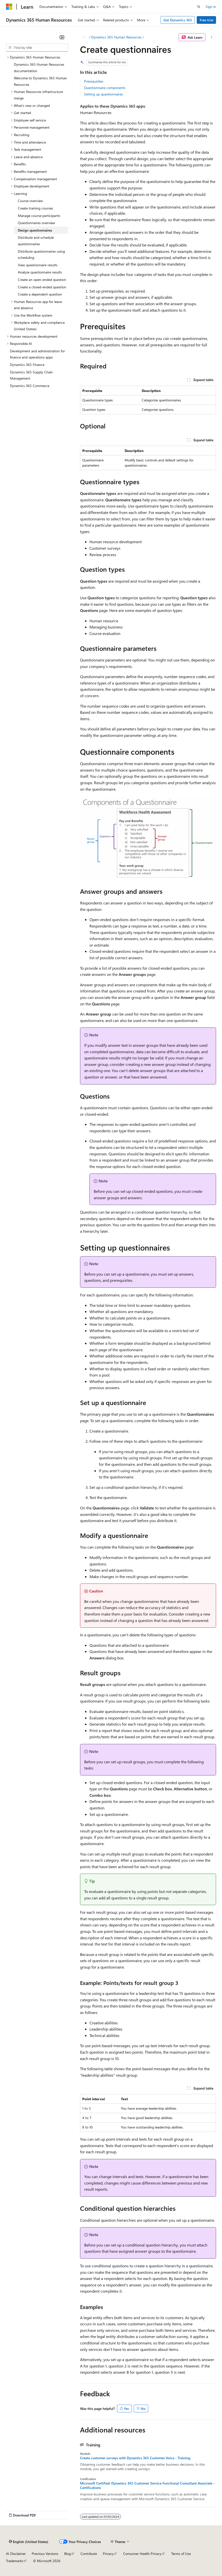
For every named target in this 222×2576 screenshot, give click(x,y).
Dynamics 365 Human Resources (116, 37)
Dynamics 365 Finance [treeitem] (27, 364)
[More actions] (211, 37)
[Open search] (199, 6)
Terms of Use (181, 2553)
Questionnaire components (104, 87)
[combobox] (37, 48)
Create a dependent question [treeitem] (40, 294)
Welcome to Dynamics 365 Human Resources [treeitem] (40, 81)
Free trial (206, 20)
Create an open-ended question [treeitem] (42, 279)
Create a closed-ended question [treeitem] (42, 287)
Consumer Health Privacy (142, 2553)
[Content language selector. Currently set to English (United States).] (28, 2542)
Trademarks (14, 2560)
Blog (67, 2553)
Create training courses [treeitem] (35, 208)
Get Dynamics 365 (178, 20)
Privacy (108, 2553)
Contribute (89, 2553)
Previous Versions (45, 2553)
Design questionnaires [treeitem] (35, 230)
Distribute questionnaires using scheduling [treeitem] (41, 254)
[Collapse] (62, 37)
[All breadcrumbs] (84, 37)
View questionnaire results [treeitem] (37, 265)
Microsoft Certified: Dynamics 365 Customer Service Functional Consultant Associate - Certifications (147, 2485)
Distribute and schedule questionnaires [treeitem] (36, 240)
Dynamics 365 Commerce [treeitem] (29, 385)
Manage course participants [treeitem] (39, 215)
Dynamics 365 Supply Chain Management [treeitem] (31, 375)
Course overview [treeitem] (30, 200)
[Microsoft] (9, 6)
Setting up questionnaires (103, 94)
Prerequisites (93, 81)
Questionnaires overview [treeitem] (36, 222)
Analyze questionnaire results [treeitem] (40, 272)
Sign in (211, 6)
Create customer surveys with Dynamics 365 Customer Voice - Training (135, 2458)
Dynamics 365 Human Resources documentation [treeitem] (39, 67)
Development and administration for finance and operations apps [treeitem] (37, 354)
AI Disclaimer (16, 2553)
